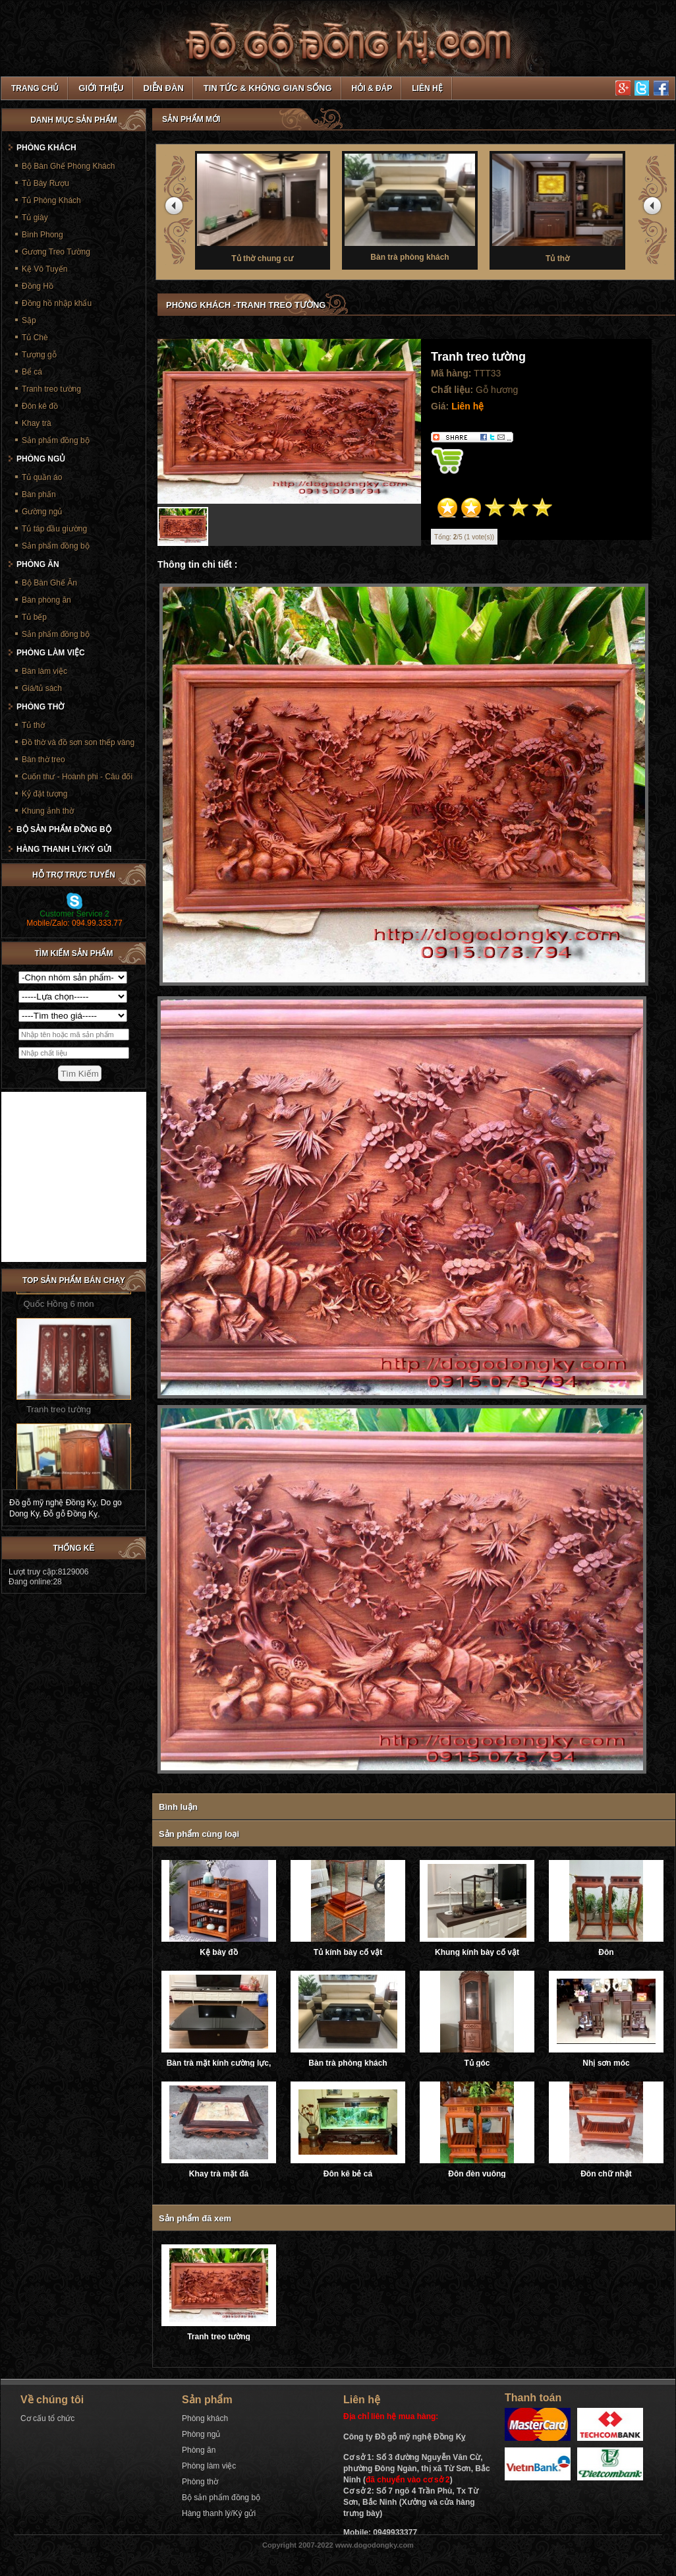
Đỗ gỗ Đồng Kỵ (70, 1513)
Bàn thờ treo (43, 759)
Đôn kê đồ (40, 406)
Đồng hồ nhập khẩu (57, 303)
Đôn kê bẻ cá (348, 2174)
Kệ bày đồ (218, 1952)
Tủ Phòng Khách (51, 200)
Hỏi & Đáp (372, 88)
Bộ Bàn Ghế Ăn (49, 582)
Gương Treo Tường (56, 251)
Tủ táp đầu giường (54, 528)
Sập (29, 320)
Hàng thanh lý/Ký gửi (63, 849)
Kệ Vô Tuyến (44, 269)
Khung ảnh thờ (48, 811)
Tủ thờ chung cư (269, 207)
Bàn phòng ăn (46, 600)
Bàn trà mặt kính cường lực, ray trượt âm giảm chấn (219, 2063)
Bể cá (32, 371)
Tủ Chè (35, 337)
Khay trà (36, 423)
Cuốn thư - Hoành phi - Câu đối (77, 776)
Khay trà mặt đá (218, 2174)
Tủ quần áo (42, 477)
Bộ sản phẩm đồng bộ (63, 829)
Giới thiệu (100, 88)
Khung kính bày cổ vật (477, 1952)
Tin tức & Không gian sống (268, 88)
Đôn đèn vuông (476, 2174)
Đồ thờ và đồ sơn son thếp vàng (78, 742)
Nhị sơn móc (605, 2063)
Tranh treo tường (218, 2337)
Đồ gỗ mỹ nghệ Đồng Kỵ (52, 1502)
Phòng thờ (40, 706)
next (654, 208)
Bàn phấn (39, 494)
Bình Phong (42, 234)
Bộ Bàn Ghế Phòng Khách (68, 166)
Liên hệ (427, 88)
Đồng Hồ (37, 286)
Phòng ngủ (40, 459)
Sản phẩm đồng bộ (56, 440)
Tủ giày (35, 217)
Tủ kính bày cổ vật (348, 1952)
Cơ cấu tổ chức (47, 2418)
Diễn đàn (164, 88)
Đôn (605, 1952)
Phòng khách (46, 147)
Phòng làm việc (50, 652)
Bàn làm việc (44, 671)
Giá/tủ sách (42, 688)
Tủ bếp (34, 617)
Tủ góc (477, 2063)
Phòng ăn (37, 564)
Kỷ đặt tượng (44, 793)
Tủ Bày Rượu (45, 183)
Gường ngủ (42, 511)
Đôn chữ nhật (606, 2174)
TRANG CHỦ (35, 88)
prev (176, 208)
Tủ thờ (564, 207)
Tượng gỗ (39, 354)
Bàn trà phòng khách (416, 206)
